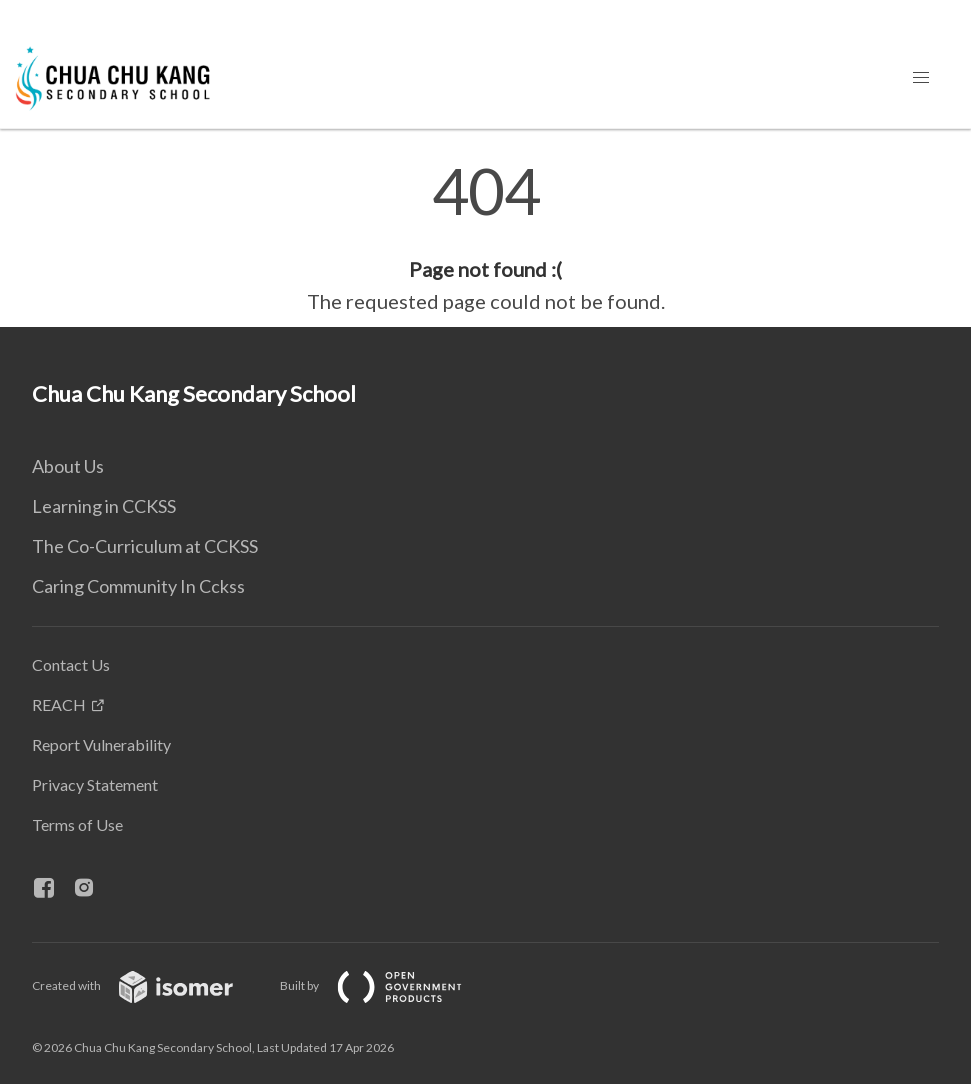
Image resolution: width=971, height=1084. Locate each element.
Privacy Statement (95, 784)
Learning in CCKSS (104, 506)
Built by (387, 985)
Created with (148, 985)
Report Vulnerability (101, 744)
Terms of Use (77, 824)
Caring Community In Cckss (138, 586)
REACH (59, 704)
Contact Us (71, 664)
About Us (68, 466)
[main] (485, 238)
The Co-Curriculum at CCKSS (145, 546)
